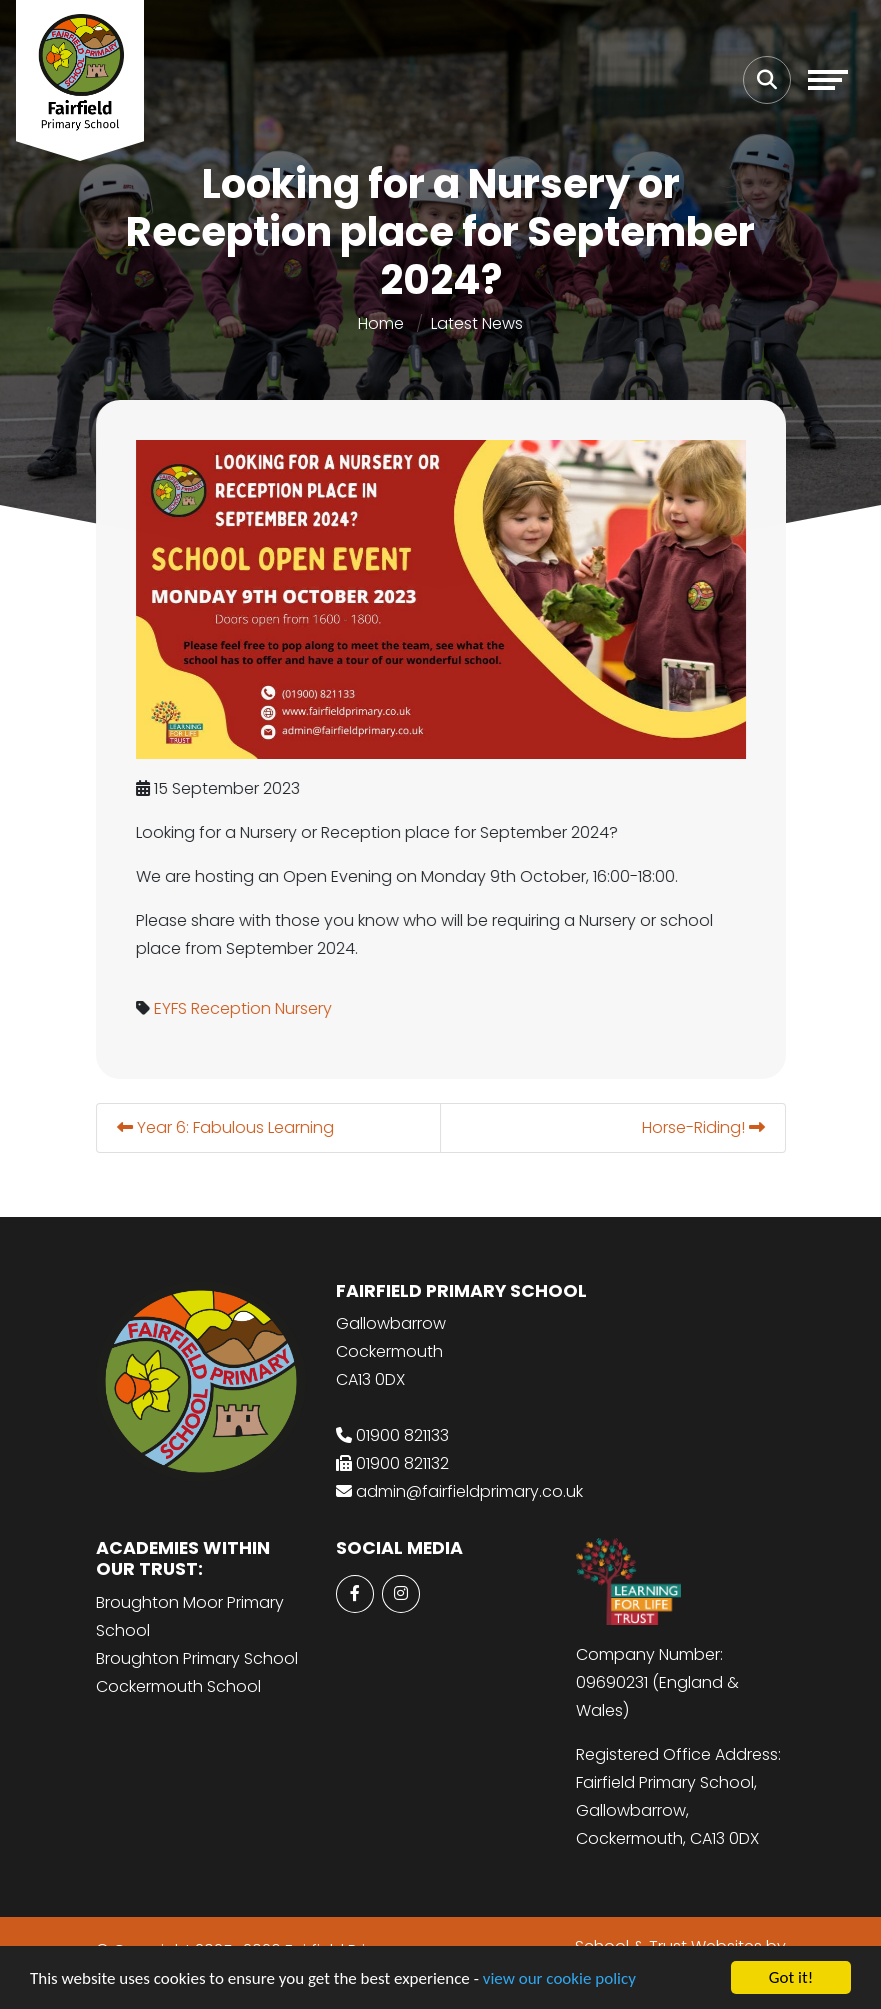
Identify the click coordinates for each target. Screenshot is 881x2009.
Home (381, 323)
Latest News (477, 323)
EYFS (171, 1008)
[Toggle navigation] (828, 80)
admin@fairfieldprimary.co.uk (469, 1491)
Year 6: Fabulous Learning (226, 1127)
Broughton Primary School (197, 1658)
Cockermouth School (178, 1686)
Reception (232, 1008)
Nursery (304, 1008)
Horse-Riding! (704, 1127)
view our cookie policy (559, 1978)
